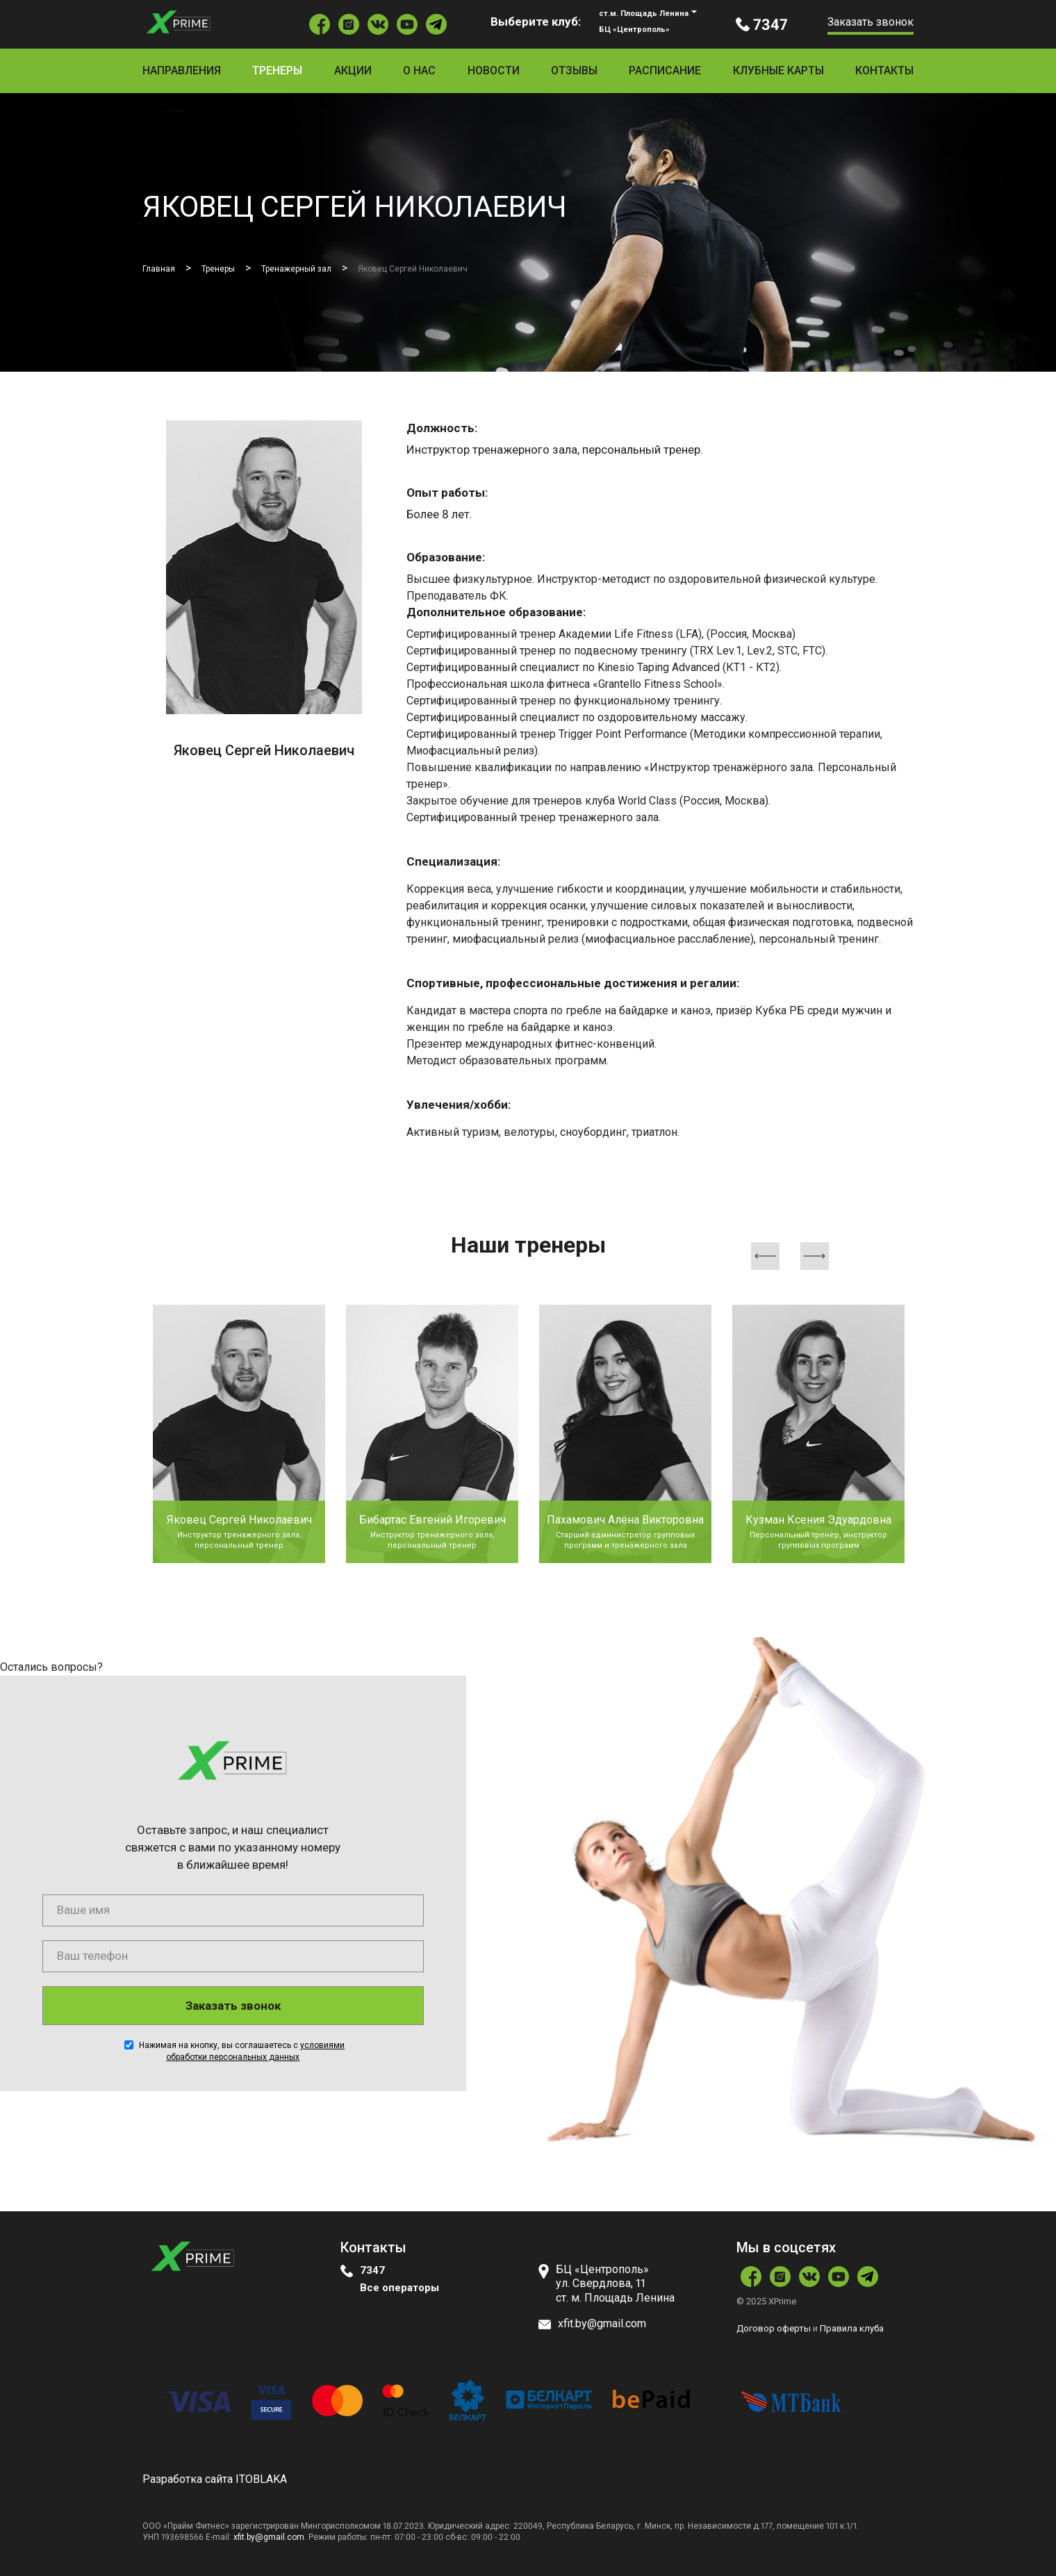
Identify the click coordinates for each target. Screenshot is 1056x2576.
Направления (181, 70)
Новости (494, 70)
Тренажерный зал (328, 267)
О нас (419, 70)
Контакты (884, 70)
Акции (353, 70)
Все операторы (402, 2287)
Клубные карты (778, 70)
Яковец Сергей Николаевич (474, 267)
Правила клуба (852, 2327)
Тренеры (277, 70)
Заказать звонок (870, 21)
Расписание (665, 70)
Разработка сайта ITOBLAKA (214, 2478)
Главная (162, 267)
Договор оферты (773, 2327)
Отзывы (574, 70)
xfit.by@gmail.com (268, 2536)
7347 (372, 2270)
